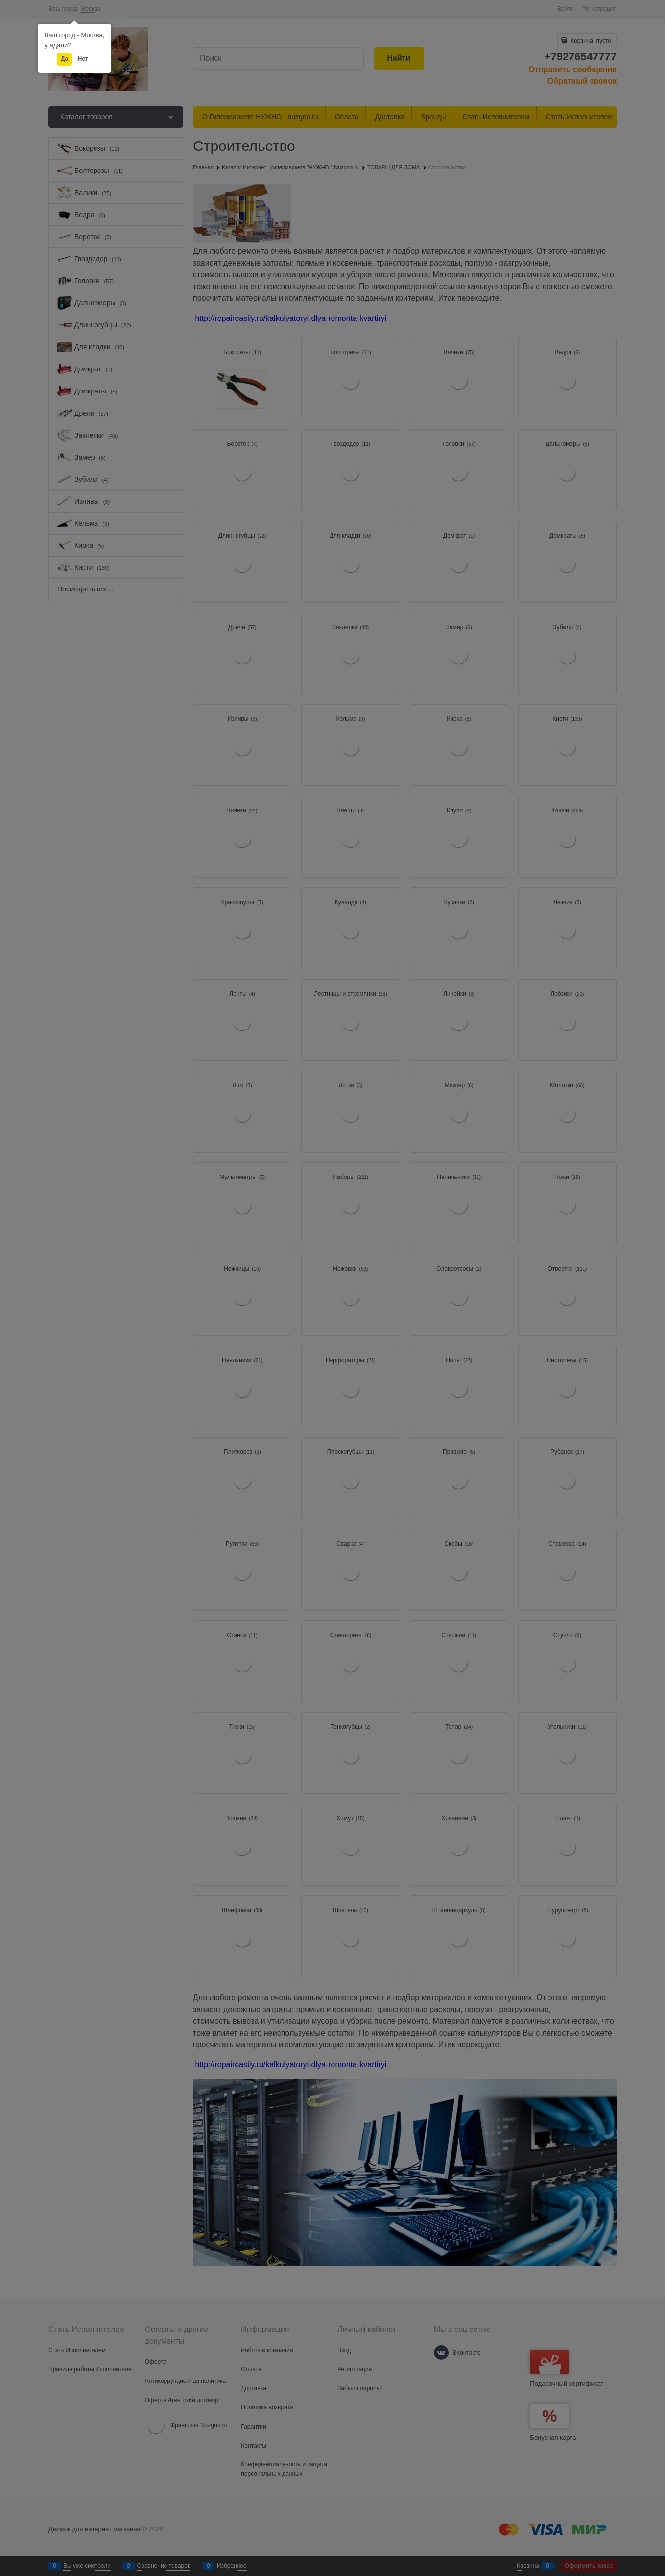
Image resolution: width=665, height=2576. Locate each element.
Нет (83, 58)
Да (64, 58)
